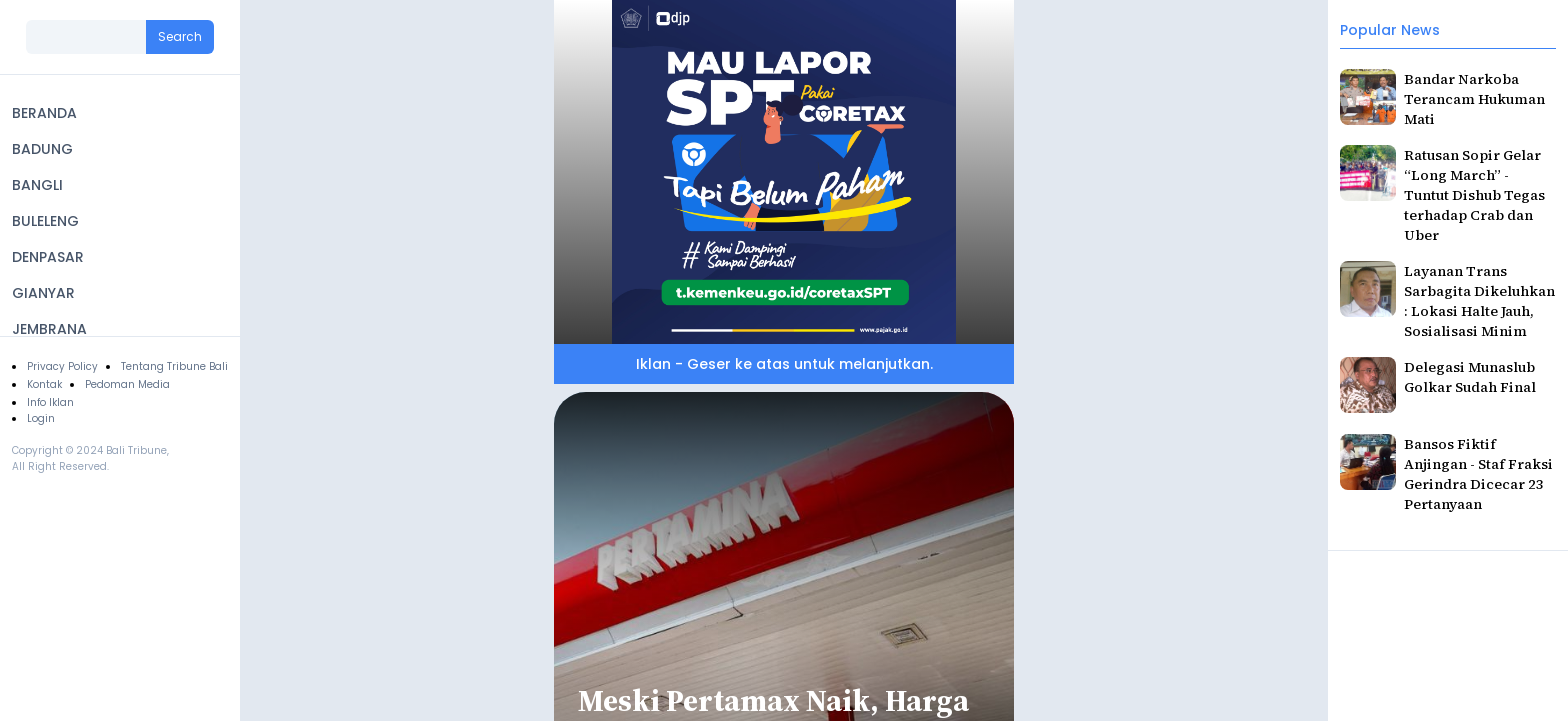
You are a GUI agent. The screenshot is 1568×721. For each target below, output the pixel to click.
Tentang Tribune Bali (174, 366)
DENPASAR (48, 257)
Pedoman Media (127, 384)
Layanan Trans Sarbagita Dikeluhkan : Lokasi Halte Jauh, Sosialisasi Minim (1479, 301)
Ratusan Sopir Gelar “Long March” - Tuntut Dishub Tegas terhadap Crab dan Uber (1474, 195)
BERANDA (44, 113)
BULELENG (45, 221)
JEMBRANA (49, 329)
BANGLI (37, 185)
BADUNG (42, 149)
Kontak (44, 384)
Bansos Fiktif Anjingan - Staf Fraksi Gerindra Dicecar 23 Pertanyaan (1478, 474)
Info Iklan (50, 402)
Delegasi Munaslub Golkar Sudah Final (1470, 377)
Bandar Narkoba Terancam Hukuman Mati (1474, 99)
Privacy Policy (62, 366)
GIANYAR (43, 293)
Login (41, 418)
